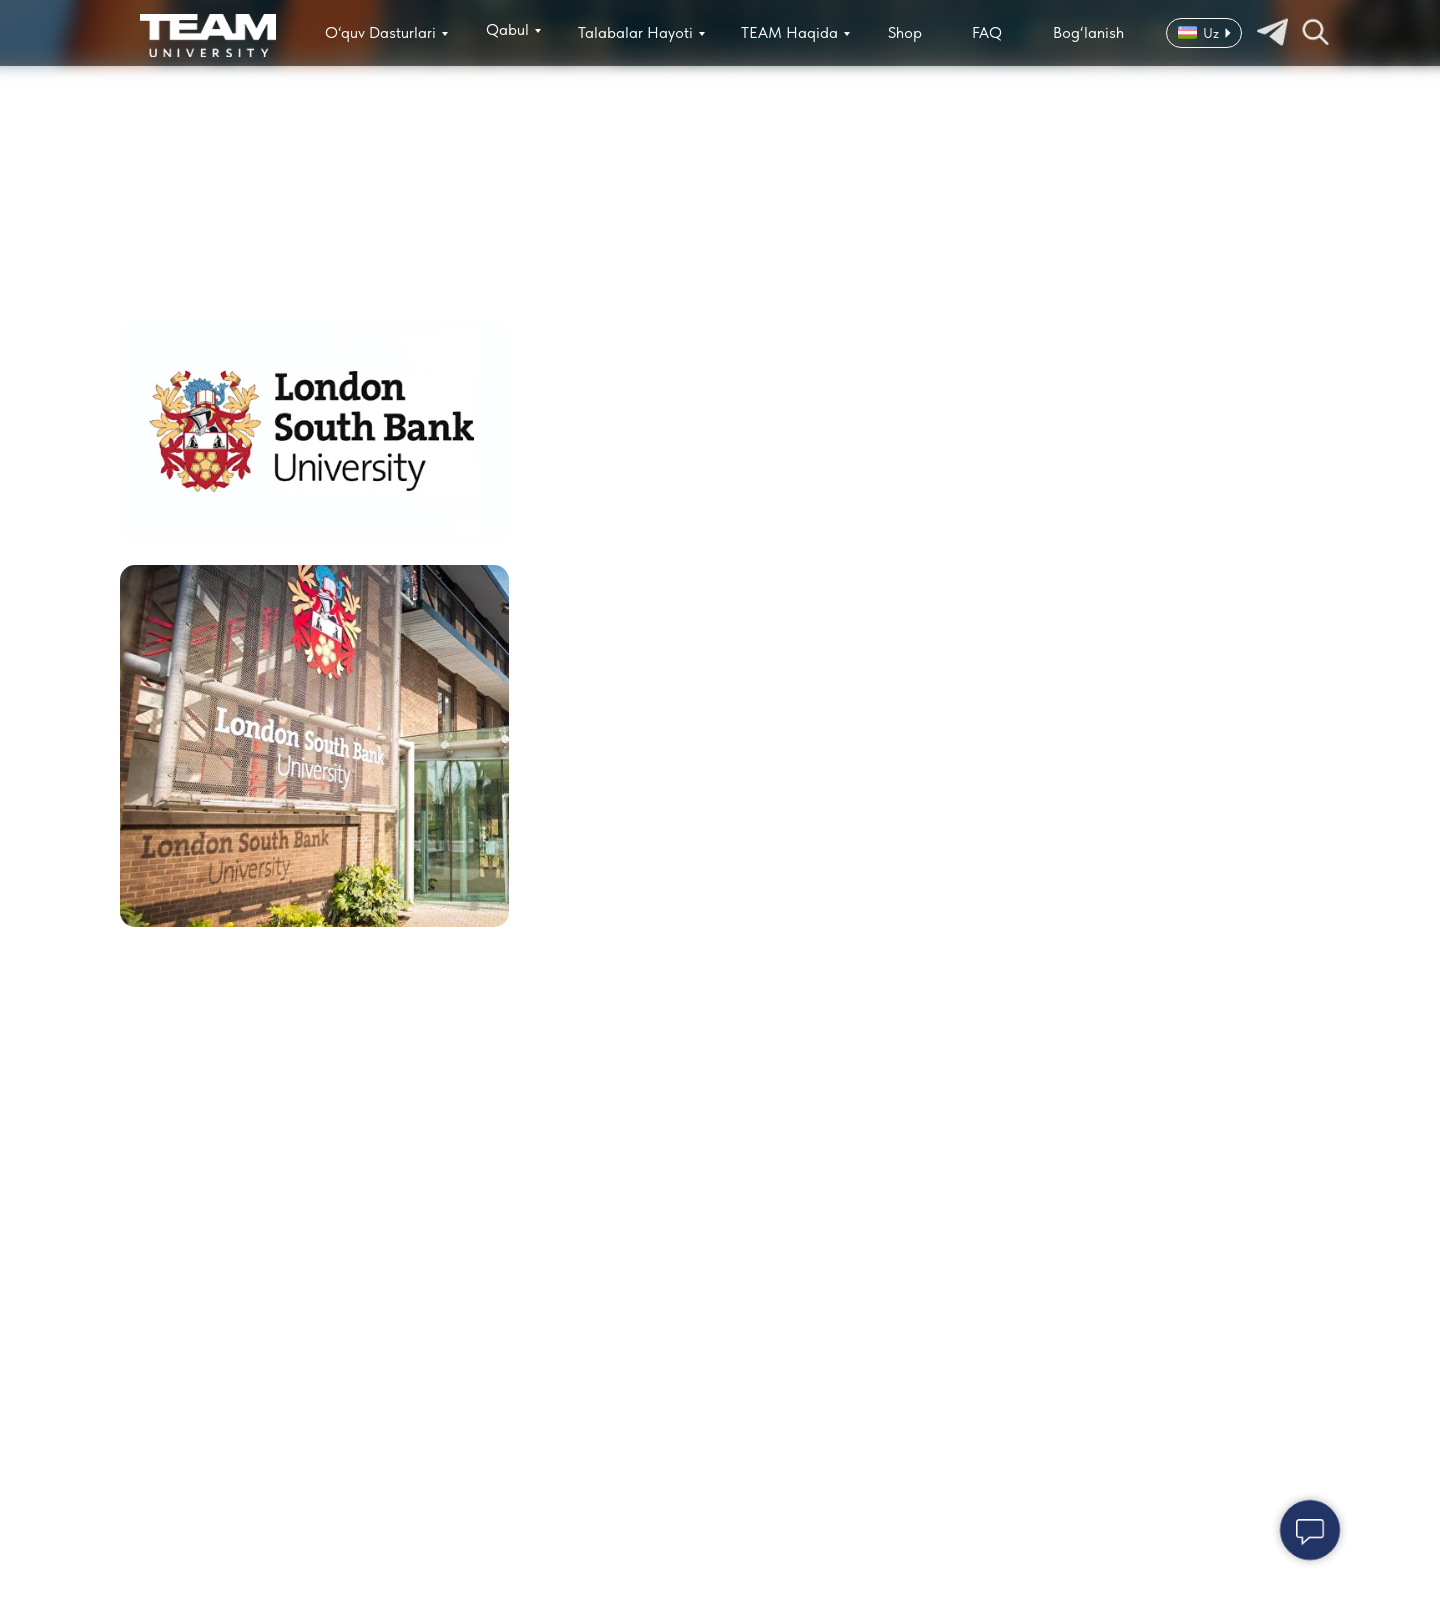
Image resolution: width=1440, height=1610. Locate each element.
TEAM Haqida (789, 32)
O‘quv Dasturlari (380, 32)
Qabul (507, 29)
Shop (905, 32)
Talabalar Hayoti (635, 32)
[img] (208, 35)
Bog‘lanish (1088, 32)
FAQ (987, 32)
